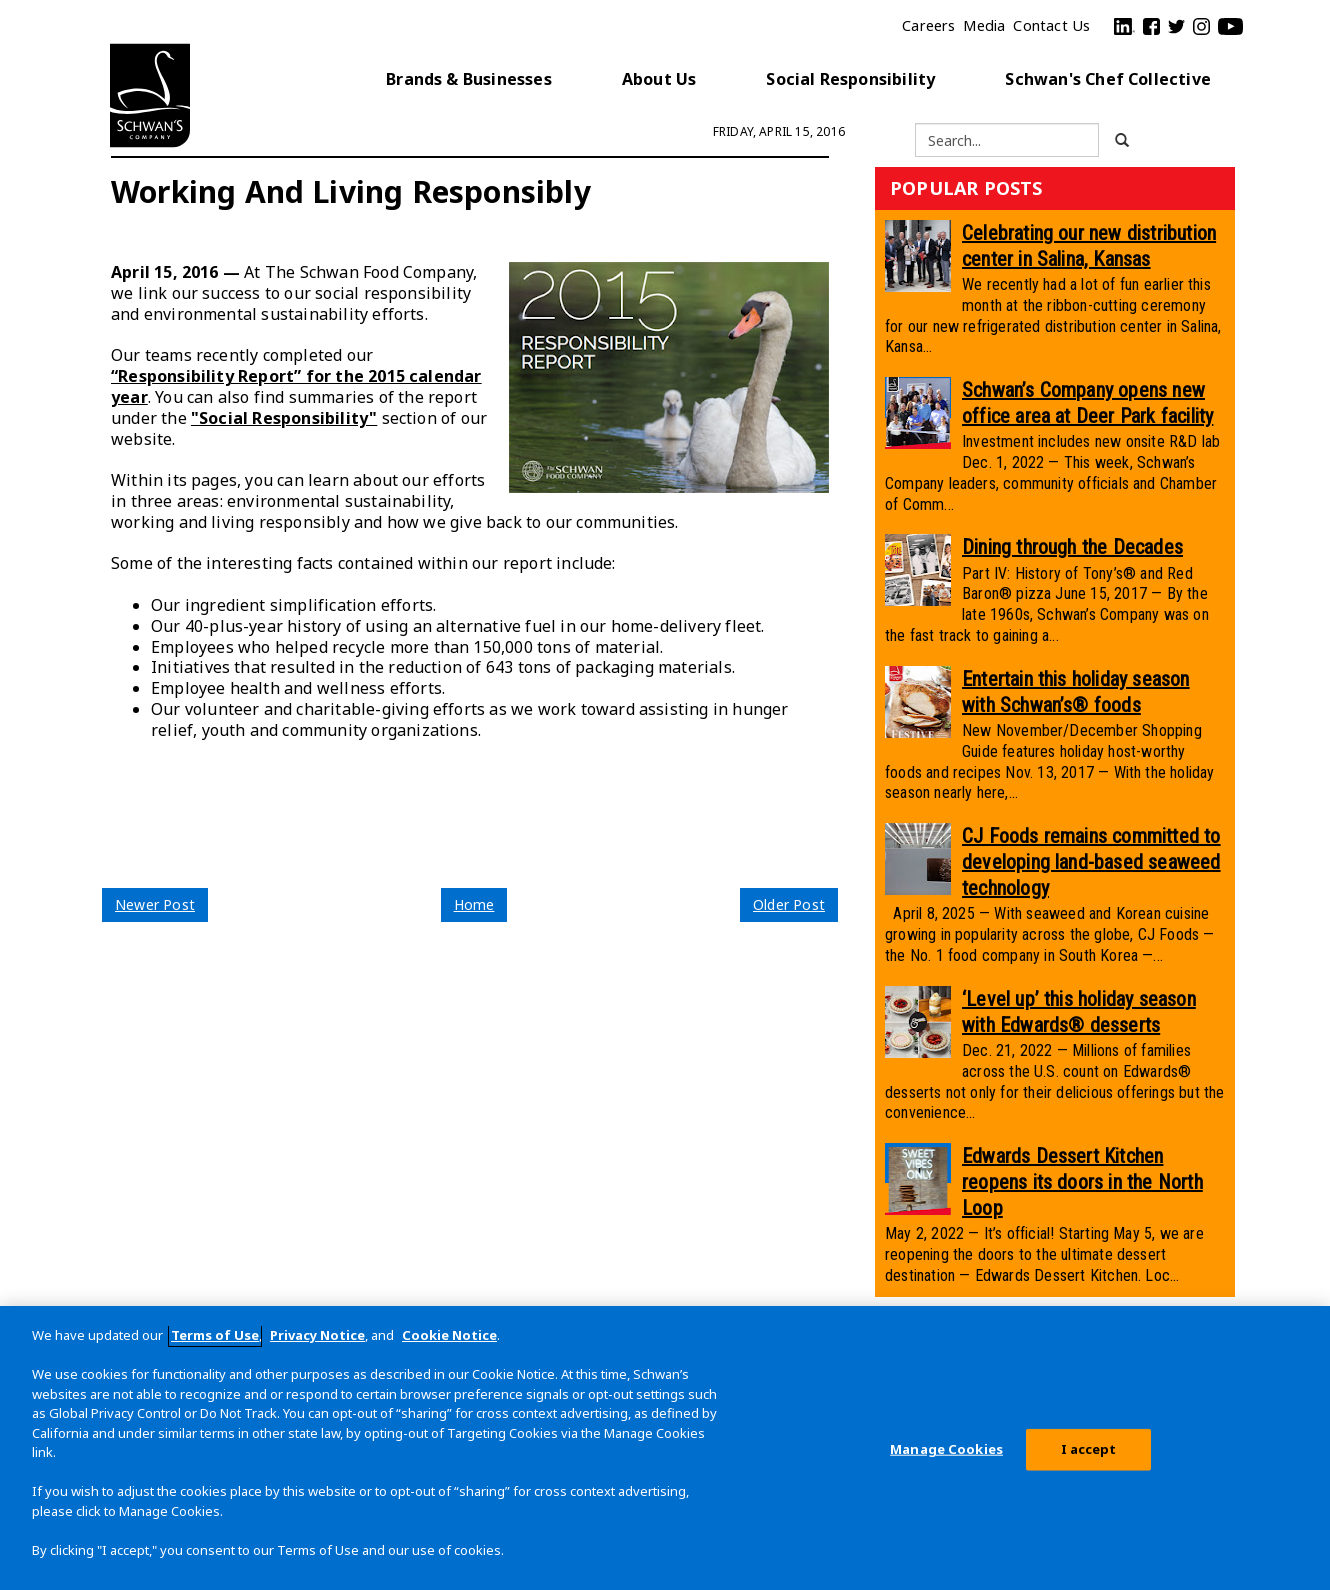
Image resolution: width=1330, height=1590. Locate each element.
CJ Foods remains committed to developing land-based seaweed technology (1091, 862)
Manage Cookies (946, 1449)
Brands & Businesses (469, 79)
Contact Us (1051, 25)
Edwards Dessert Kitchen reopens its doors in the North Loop (1082, 1182)
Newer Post (155, 904)
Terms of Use (215, 1335)
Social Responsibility (850, 79)
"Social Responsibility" (284, 418)
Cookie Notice (449, 1335)
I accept (1089, 1449)
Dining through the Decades (1072, 547)
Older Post (789, 904)
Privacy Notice (317, 1335)
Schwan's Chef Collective (1108, 79)
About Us (659, 79)
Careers (928, 25)
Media (984, 25)
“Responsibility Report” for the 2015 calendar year (296, 386)
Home (474, 904)
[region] (665, 1448)
